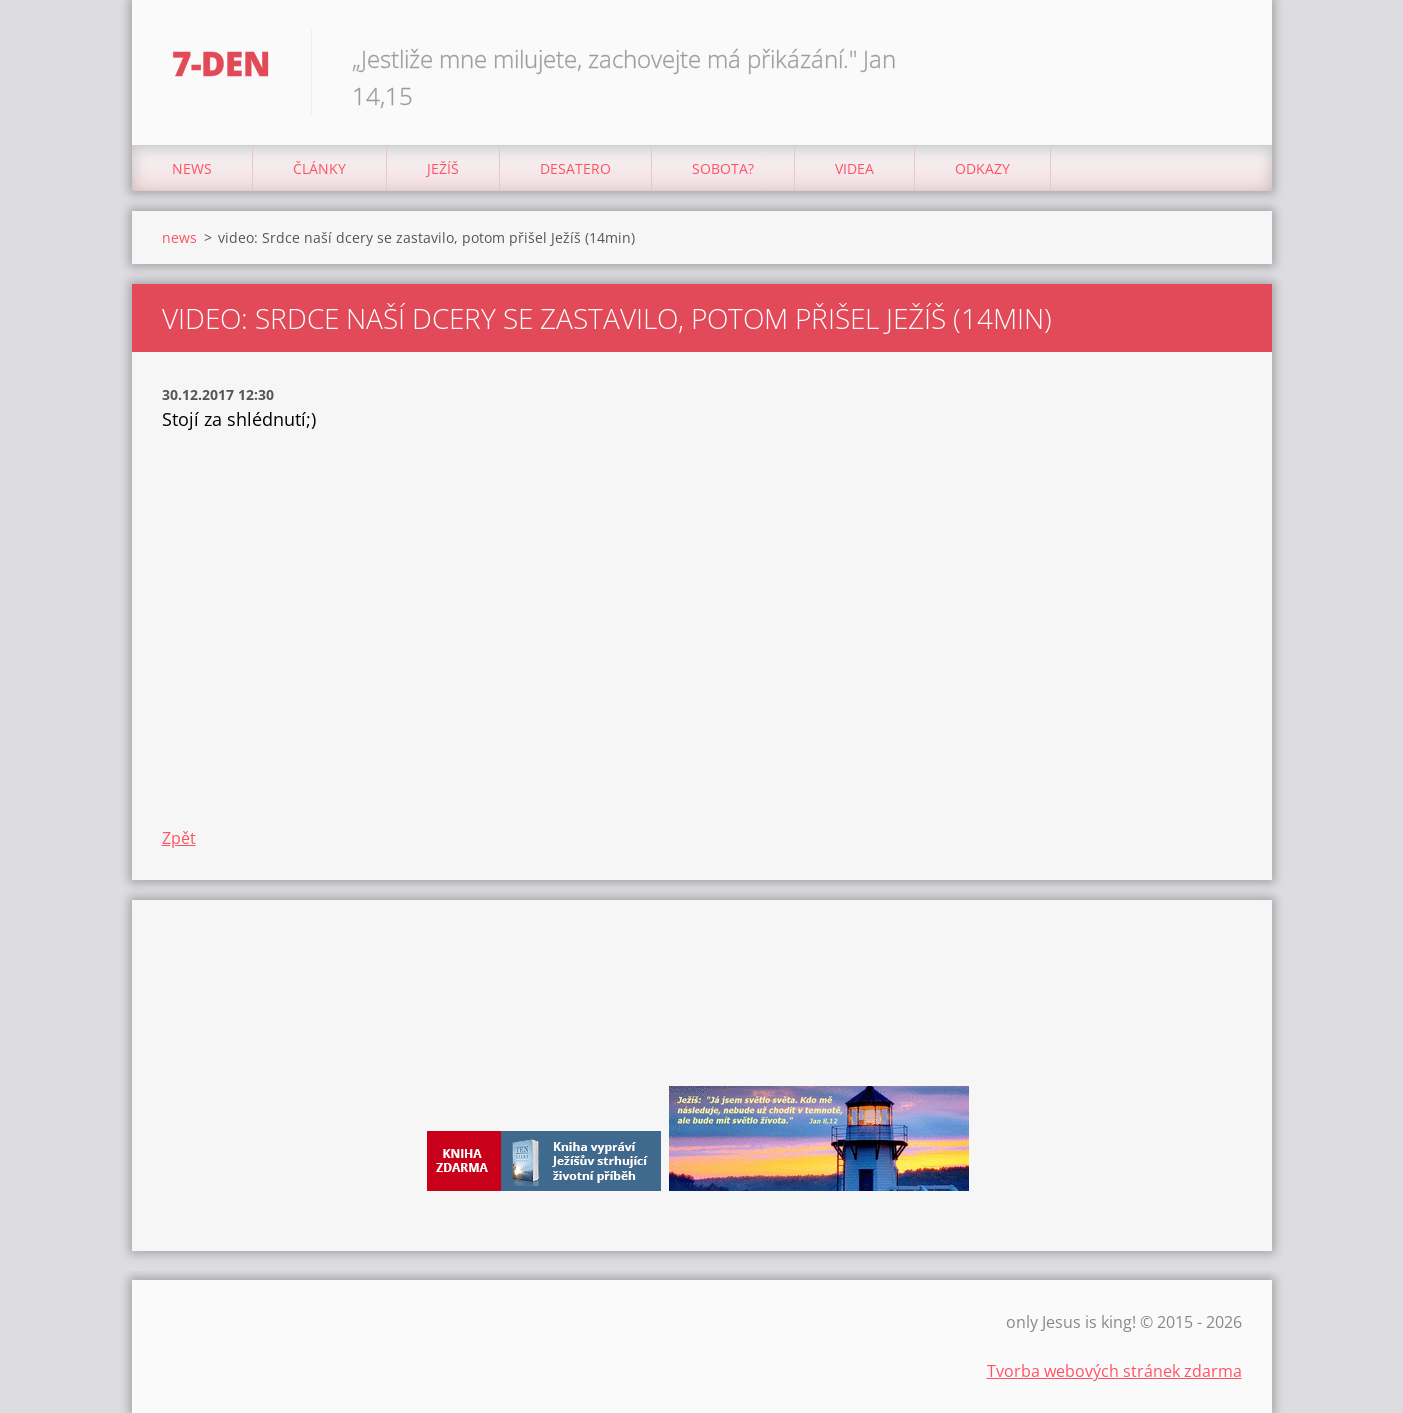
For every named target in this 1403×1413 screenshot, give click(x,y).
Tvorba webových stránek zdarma (1114, 1371)
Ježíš (443, 168)
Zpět (179, 838)
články (319, 168)
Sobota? (723, 168)
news (192, 168)
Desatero (575, 168)
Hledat (1220, 58)
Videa (854, 168)
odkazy (982, 168)
